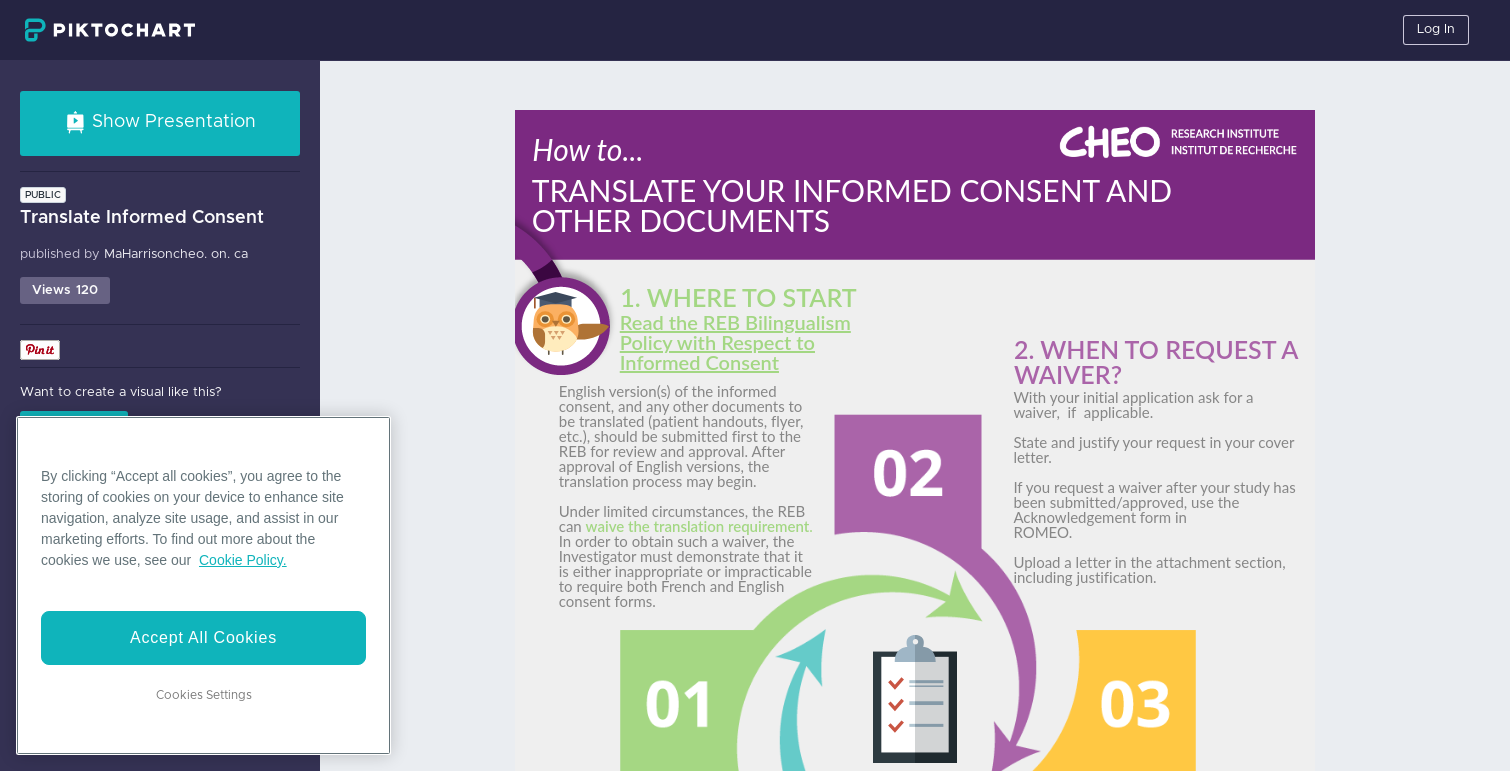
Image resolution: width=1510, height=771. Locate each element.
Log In (1436, 29)
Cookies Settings (204, 695)
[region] (203, 585)
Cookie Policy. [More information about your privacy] (243, 560)
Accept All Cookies (203, 637)
